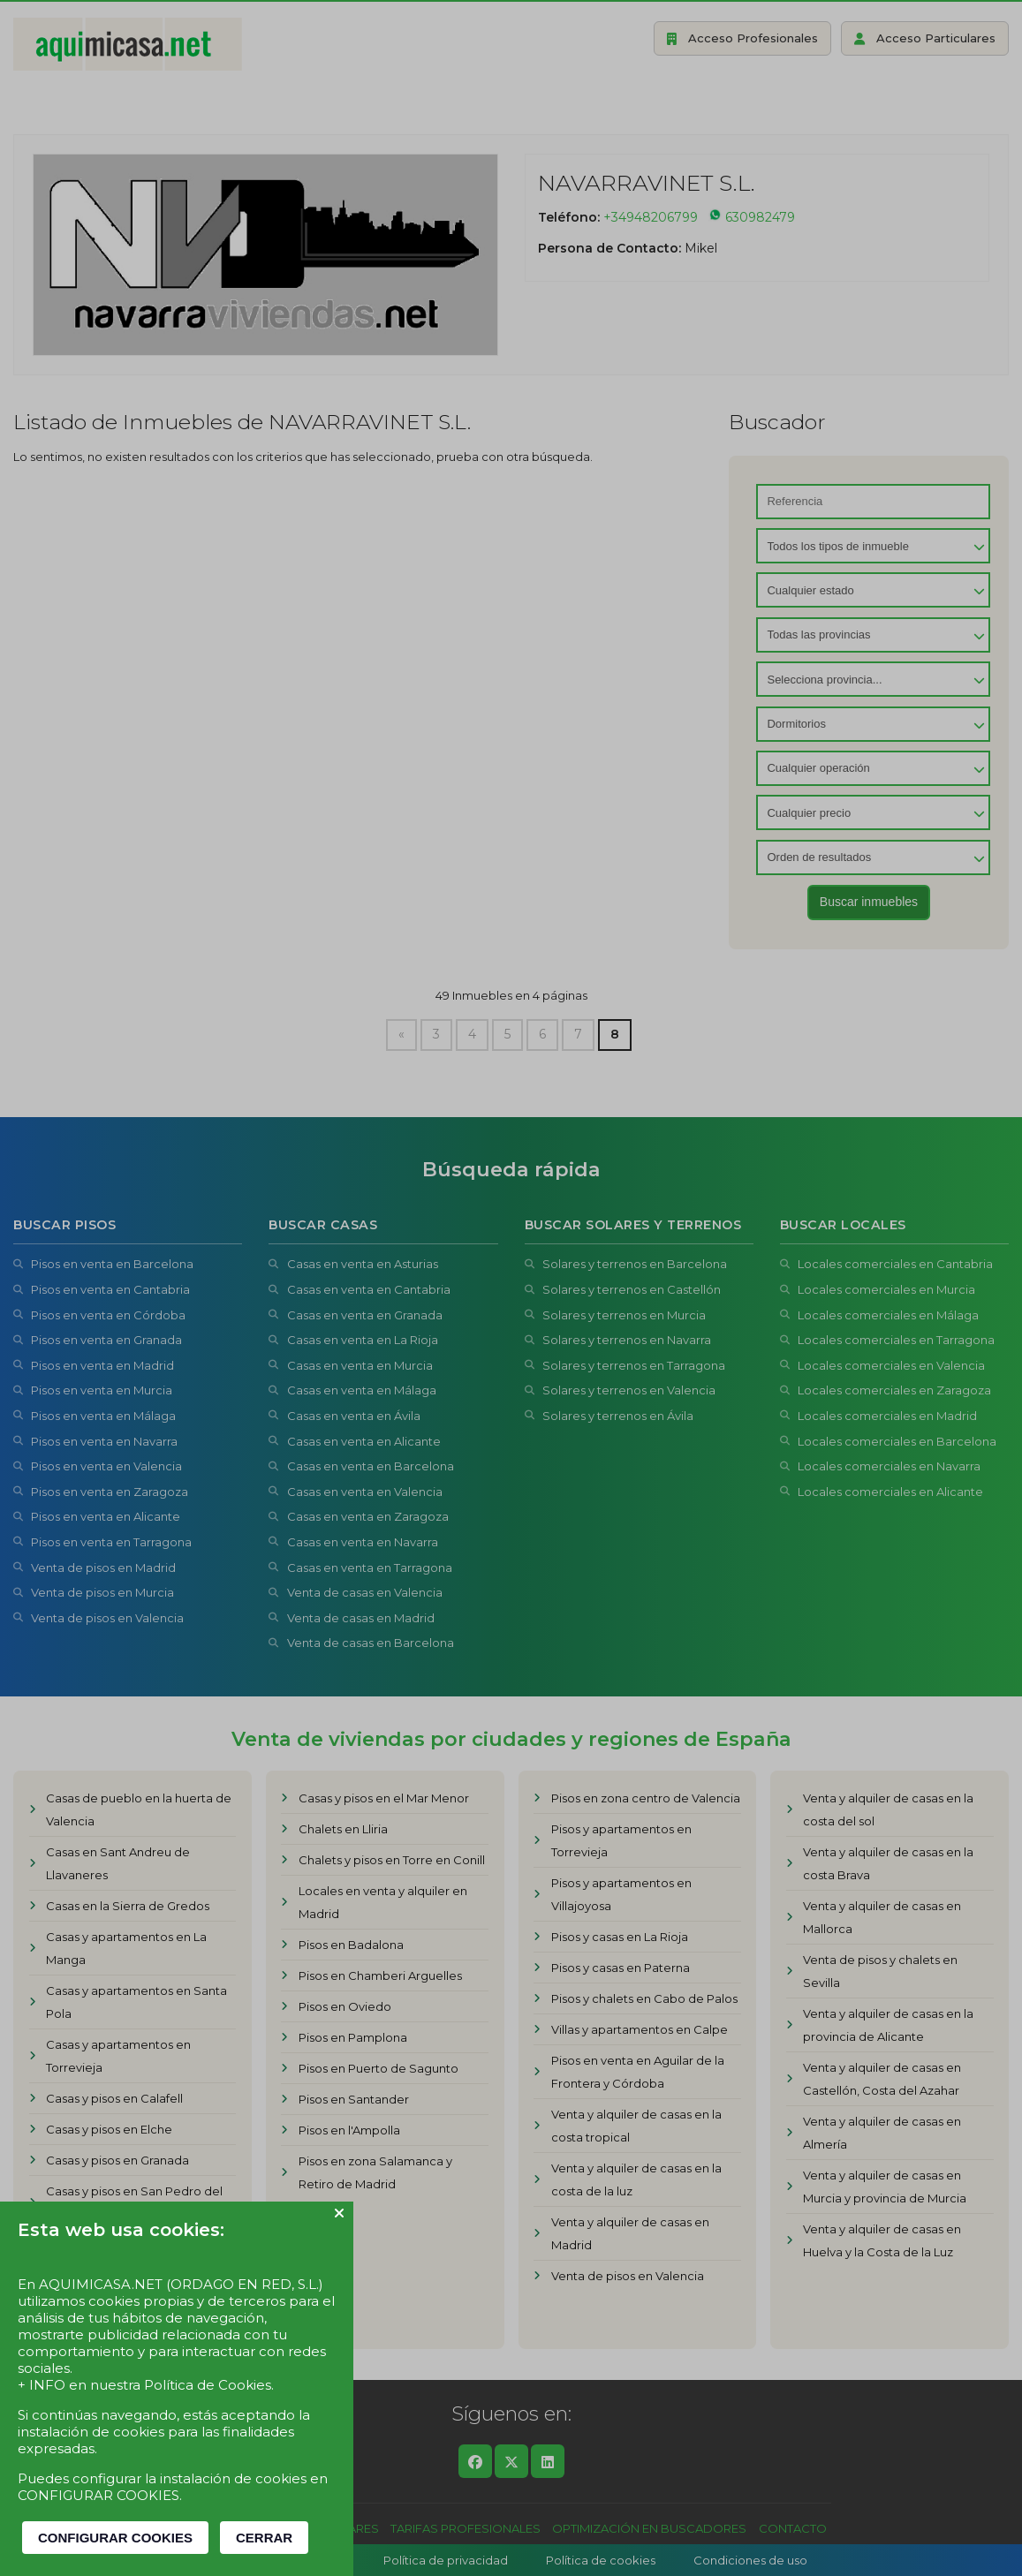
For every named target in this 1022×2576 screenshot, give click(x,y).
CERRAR (264, 2537)
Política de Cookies (207, 2384)
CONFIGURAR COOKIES (115, 2537)
